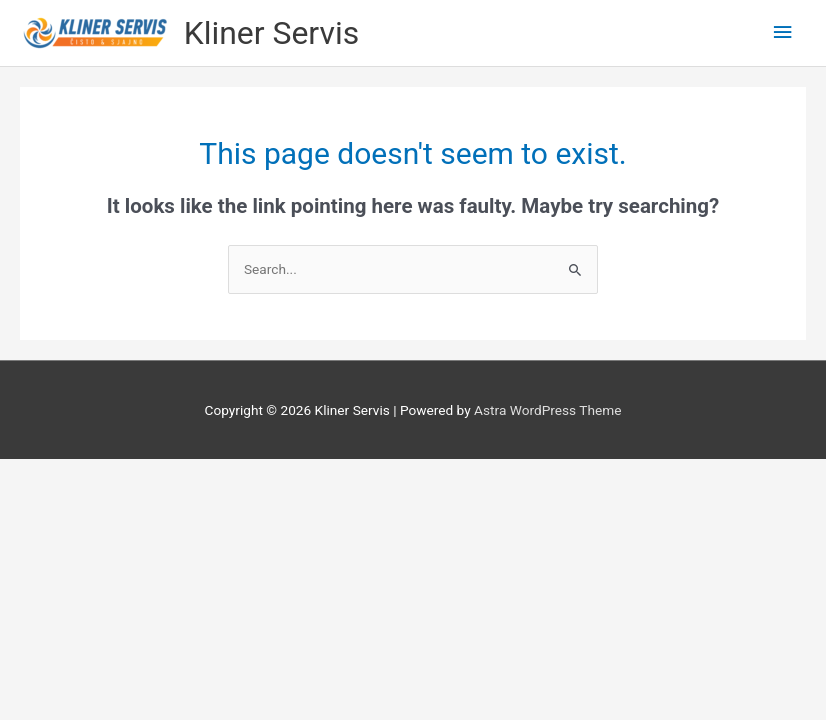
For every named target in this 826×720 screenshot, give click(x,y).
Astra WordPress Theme (547, 410)
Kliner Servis (271, 33)
